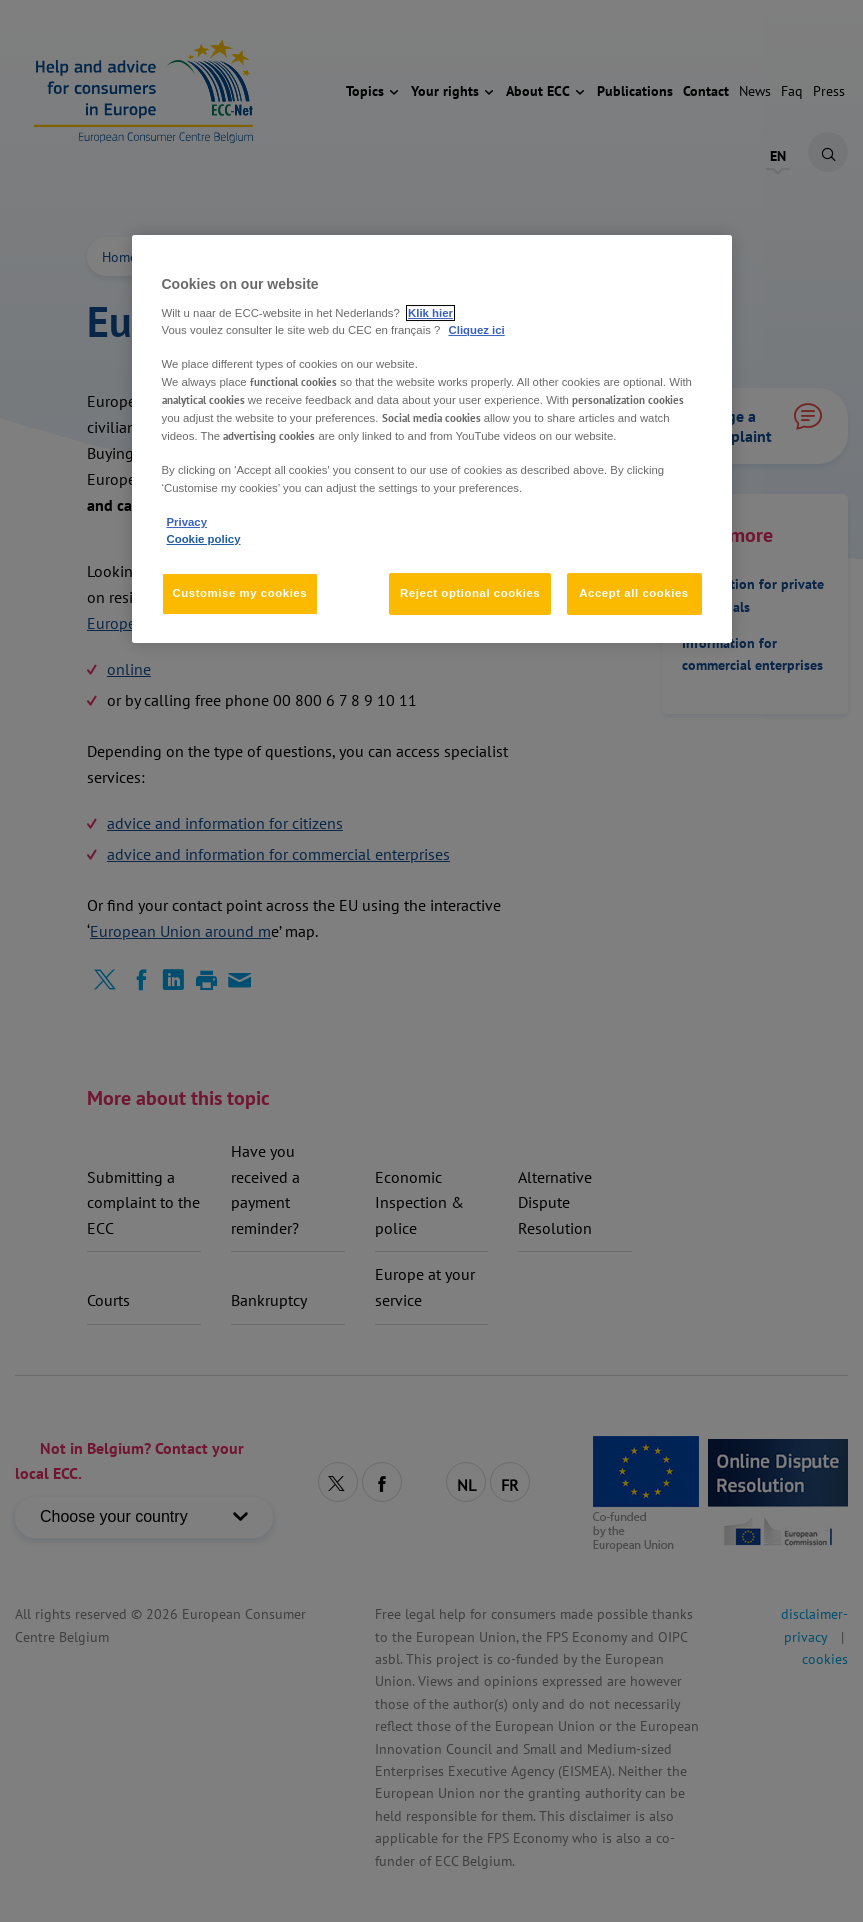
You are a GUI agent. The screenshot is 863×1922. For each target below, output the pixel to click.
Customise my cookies (240, 593)
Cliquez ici (477, 330)
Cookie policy (204, 539)
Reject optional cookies (470, 593)
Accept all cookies (634, 593)
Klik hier (430, 313)
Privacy (187, 522)
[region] (432, 438)
